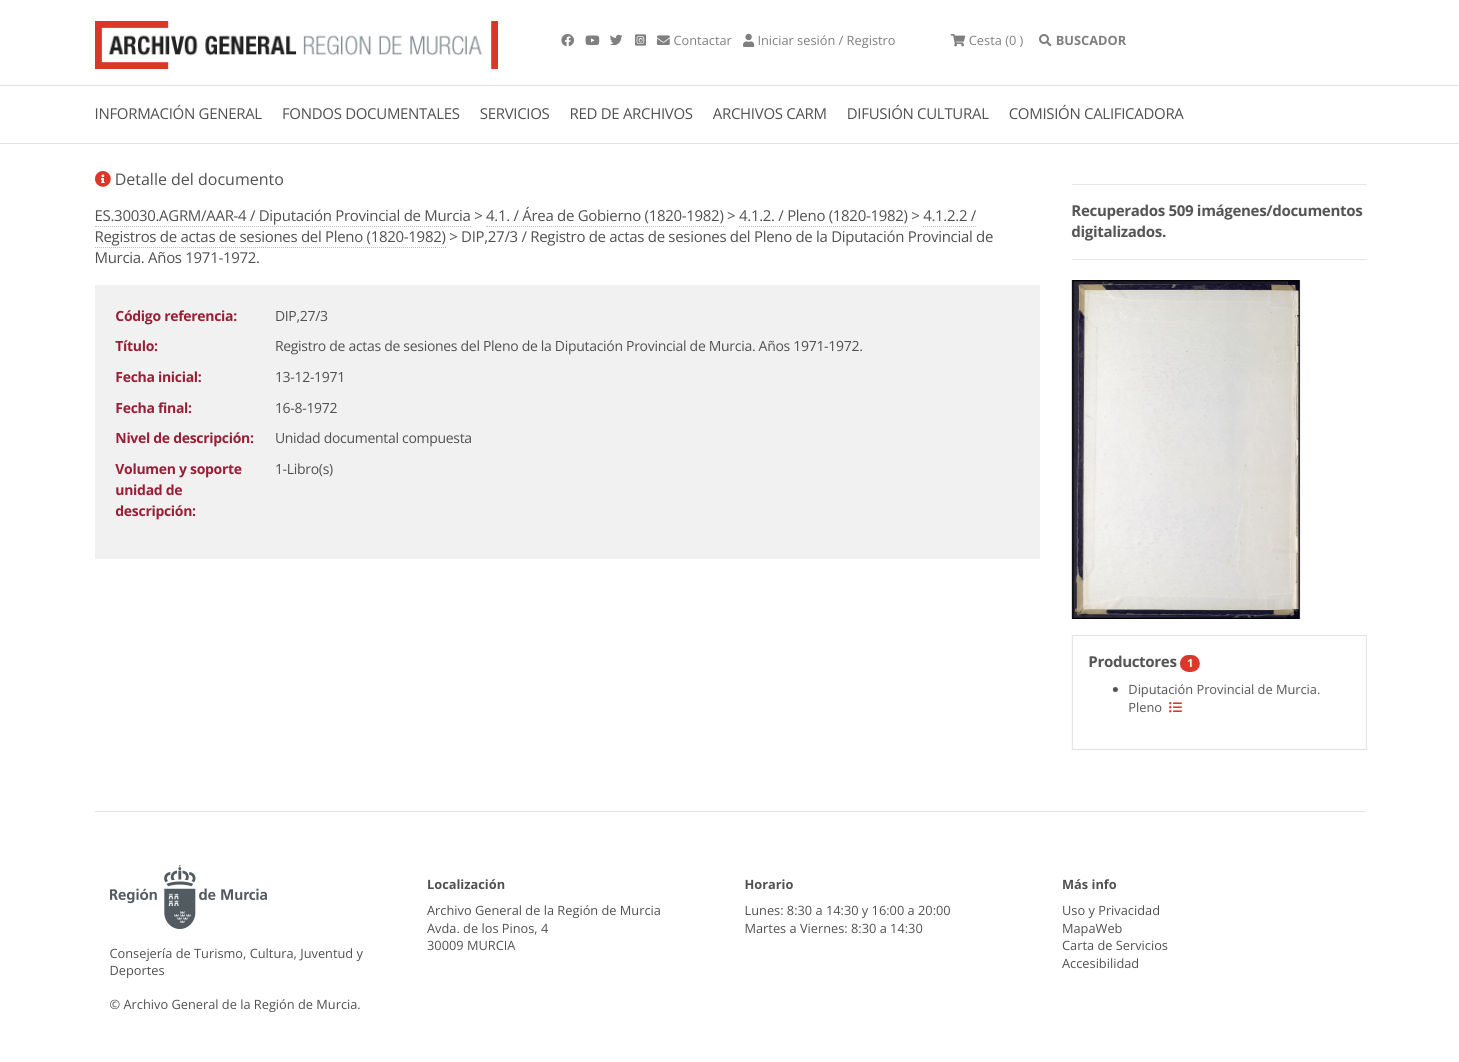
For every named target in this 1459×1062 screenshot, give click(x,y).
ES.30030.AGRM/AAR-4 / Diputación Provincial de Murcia (283, 216)
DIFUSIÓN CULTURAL (918, 114)
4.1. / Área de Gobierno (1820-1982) (604, 216)
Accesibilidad (1100, 963)
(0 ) (987, 40)
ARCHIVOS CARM (770, 114)
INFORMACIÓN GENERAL (178, 114)
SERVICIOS (515, 114)
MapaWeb (1092, 928)
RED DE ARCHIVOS (631, 114)
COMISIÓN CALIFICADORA (1096, 114)
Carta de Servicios (1115, 945)
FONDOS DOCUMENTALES (371, 114)
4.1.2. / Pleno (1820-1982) (823, 216)
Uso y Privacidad (1111, 910)
